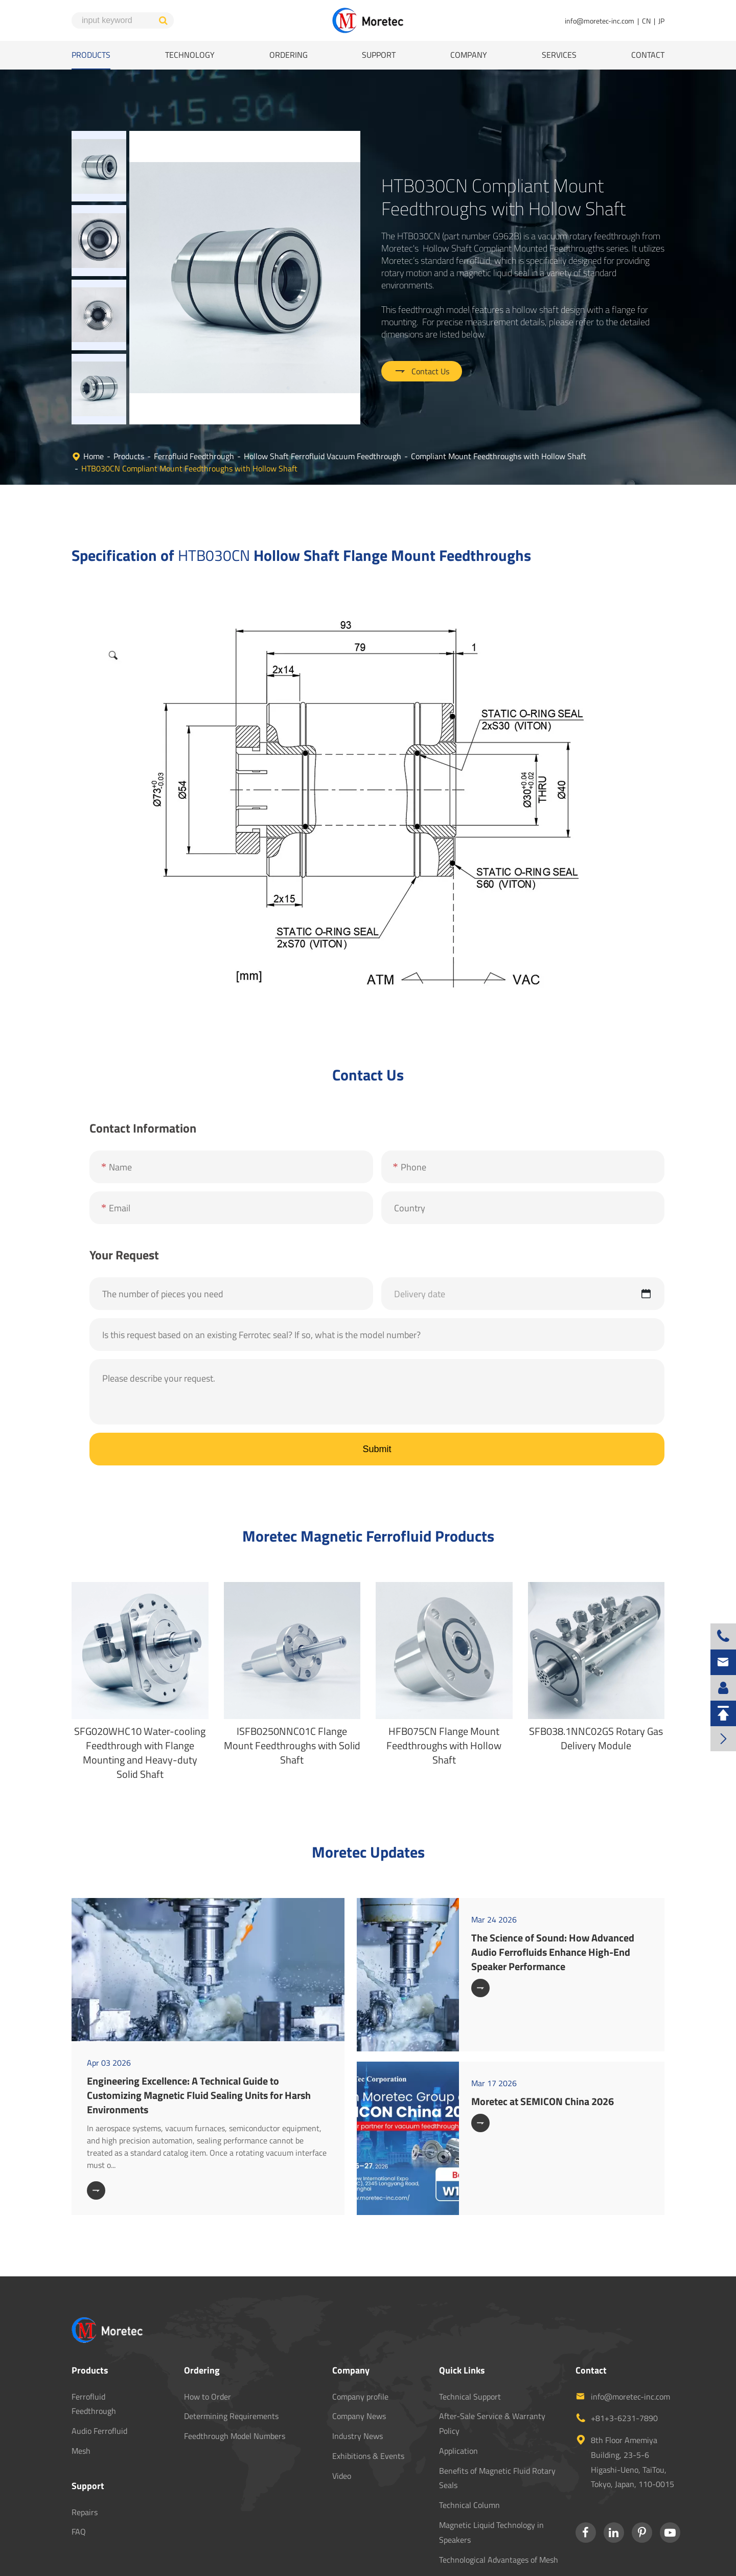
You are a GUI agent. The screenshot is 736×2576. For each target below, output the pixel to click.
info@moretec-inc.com (599, 20)
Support (379, 55)
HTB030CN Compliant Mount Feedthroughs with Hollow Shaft (189, 406)
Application (458, 2388)
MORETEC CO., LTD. (147, 2561)
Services (559, 55)
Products (91, 55)
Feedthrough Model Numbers (234, 2373)
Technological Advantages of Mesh (498, 2497)
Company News (359, 2353)
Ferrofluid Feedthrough (194, 394)
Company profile (360, 2334)
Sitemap (581, 2561)
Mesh (81, 2388)
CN (646, 20)
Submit (376, 1387)
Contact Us (421, 340)
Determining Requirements (231, 2353)
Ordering (288, 55)
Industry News (357, 2373)
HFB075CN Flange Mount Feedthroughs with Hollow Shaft (443, 1683)
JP (661, 20)
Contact (647, 55)
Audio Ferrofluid (99, 2368)
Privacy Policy (635, 2561)
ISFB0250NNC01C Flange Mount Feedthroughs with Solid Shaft (292, 1683)
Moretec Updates (368, 1789)
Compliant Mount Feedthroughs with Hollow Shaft (498, 394)
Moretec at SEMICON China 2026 (542, 2039)
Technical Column (469, 2442)
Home (93, 394)
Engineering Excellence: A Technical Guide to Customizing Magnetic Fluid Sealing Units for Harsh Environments (199, 2032)
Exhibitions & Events (368, 2393)
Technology (190, 55)
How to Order (207, 2334)
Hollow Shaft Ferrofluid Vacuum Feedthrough (322, 394)
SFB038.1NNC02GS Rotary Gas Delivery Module (596, 1676)
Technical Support (470, 2334)
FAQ (79, 2469)
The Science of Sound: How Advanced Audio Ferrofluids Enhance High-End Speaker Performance (552, 1889)
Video (341, 2413)
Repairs (85, 2450)
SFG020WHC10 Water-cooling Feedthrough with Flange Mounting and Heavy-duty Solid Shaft (139, 1690)
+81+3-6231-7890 (624, 2355)
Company (468, 55)
